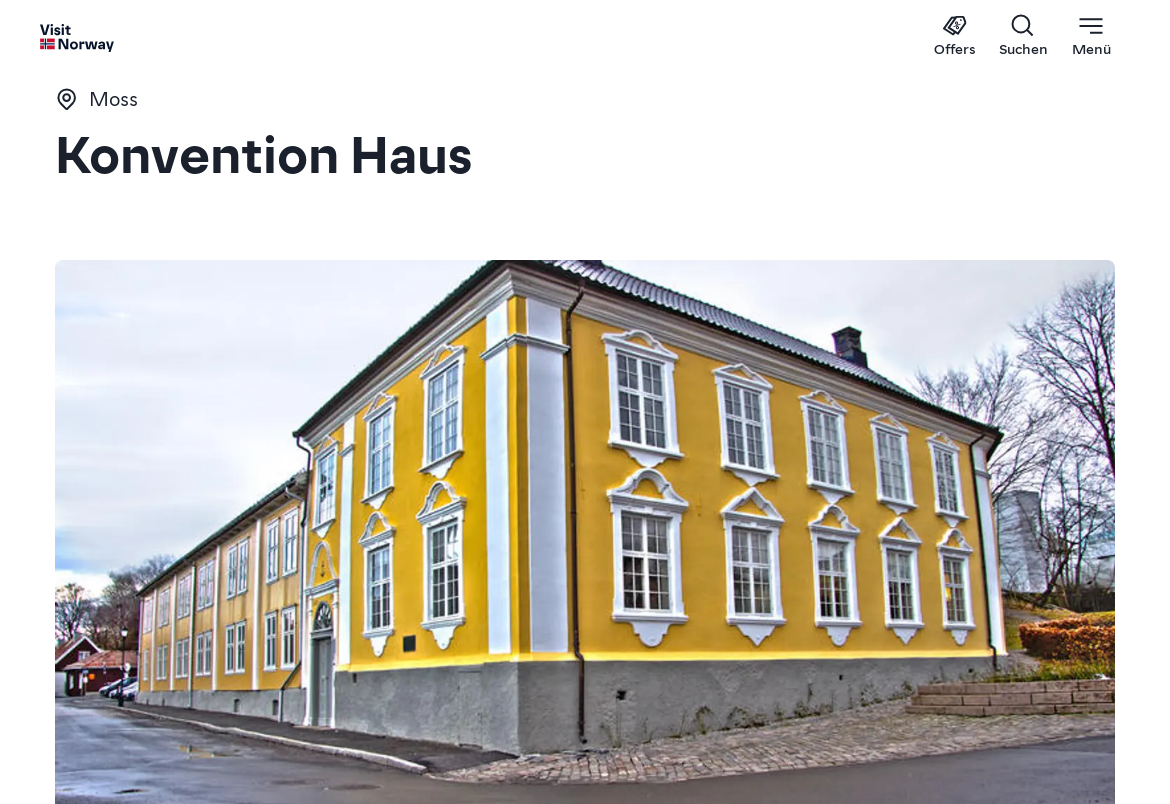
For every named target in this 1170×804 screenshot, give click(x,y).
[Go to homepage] (77, 37)
